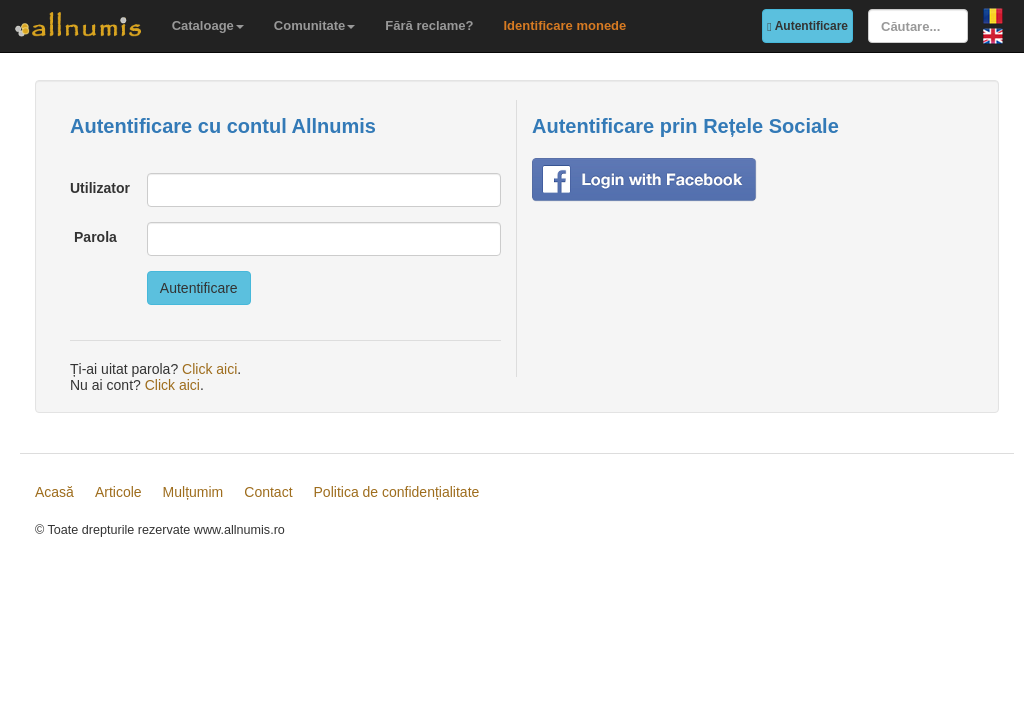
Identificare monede (564, 25)
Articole (118, 492)
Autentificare (807, 26)
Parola (95, 237)
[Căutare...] (918, 26)
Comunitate (315, 25)
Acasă (54, 492)
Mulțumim (193, 492)
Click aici (209, 369)
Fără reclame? (429, 25)
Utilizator (100, 188)
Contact (268, 492)
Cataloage (208, 25)
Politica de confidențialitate (397, 492)
